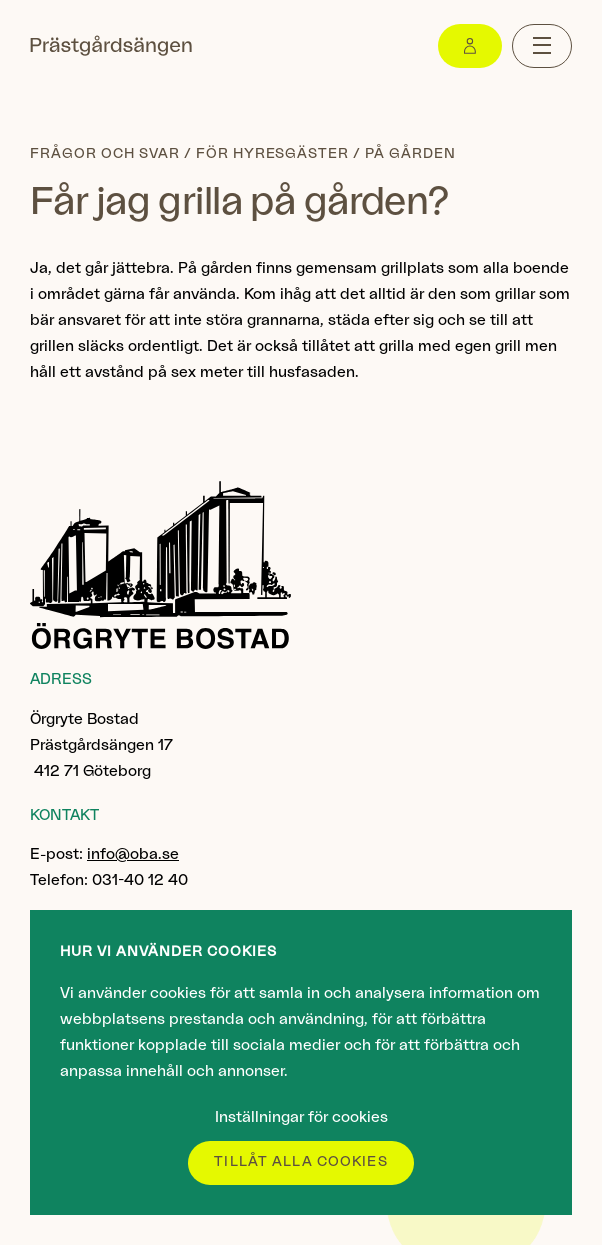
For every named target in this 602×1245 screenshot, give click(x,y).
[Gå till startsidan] (111, 45)
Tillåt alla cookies (300, 1162)
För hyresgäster (273, 154)
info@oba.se (133, 854)
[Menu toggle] (542, 46)
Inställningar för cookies (301, 1117)
